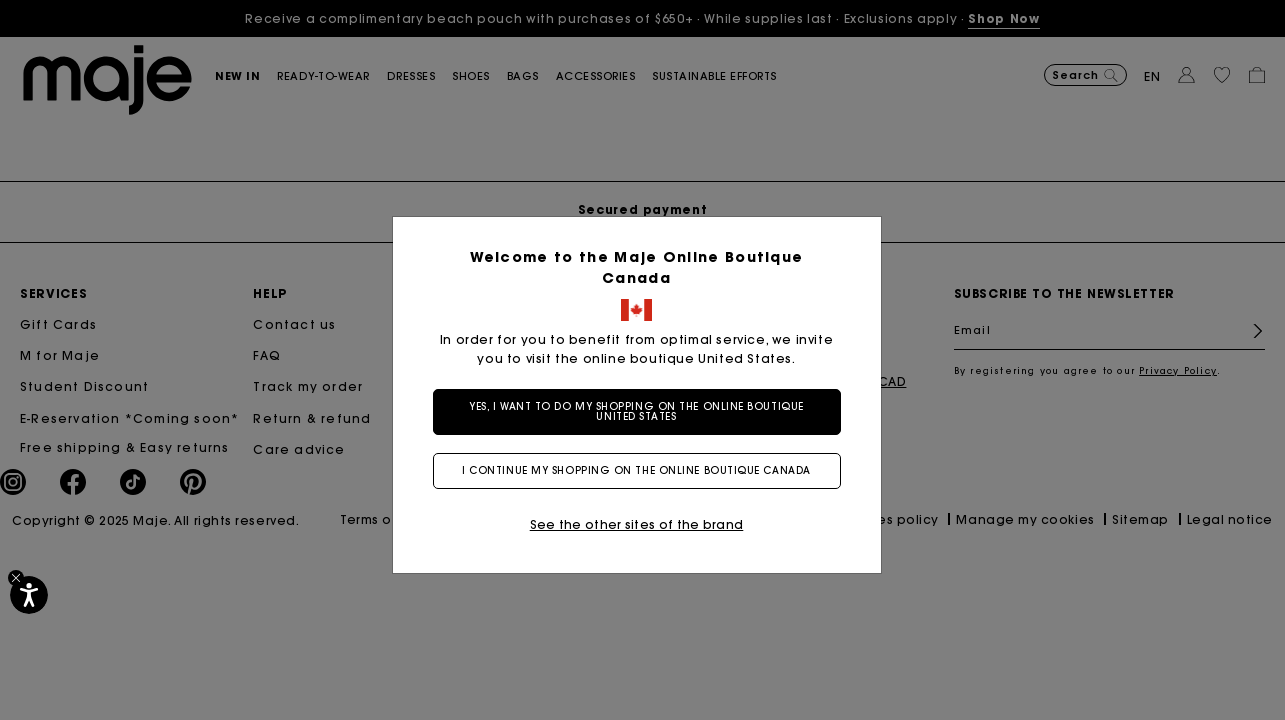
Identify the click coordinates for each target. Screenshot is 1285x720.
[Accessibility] (29, 595)
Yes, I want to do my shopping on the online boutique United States (642, 411)
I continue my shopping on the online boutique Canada (642, 470)
